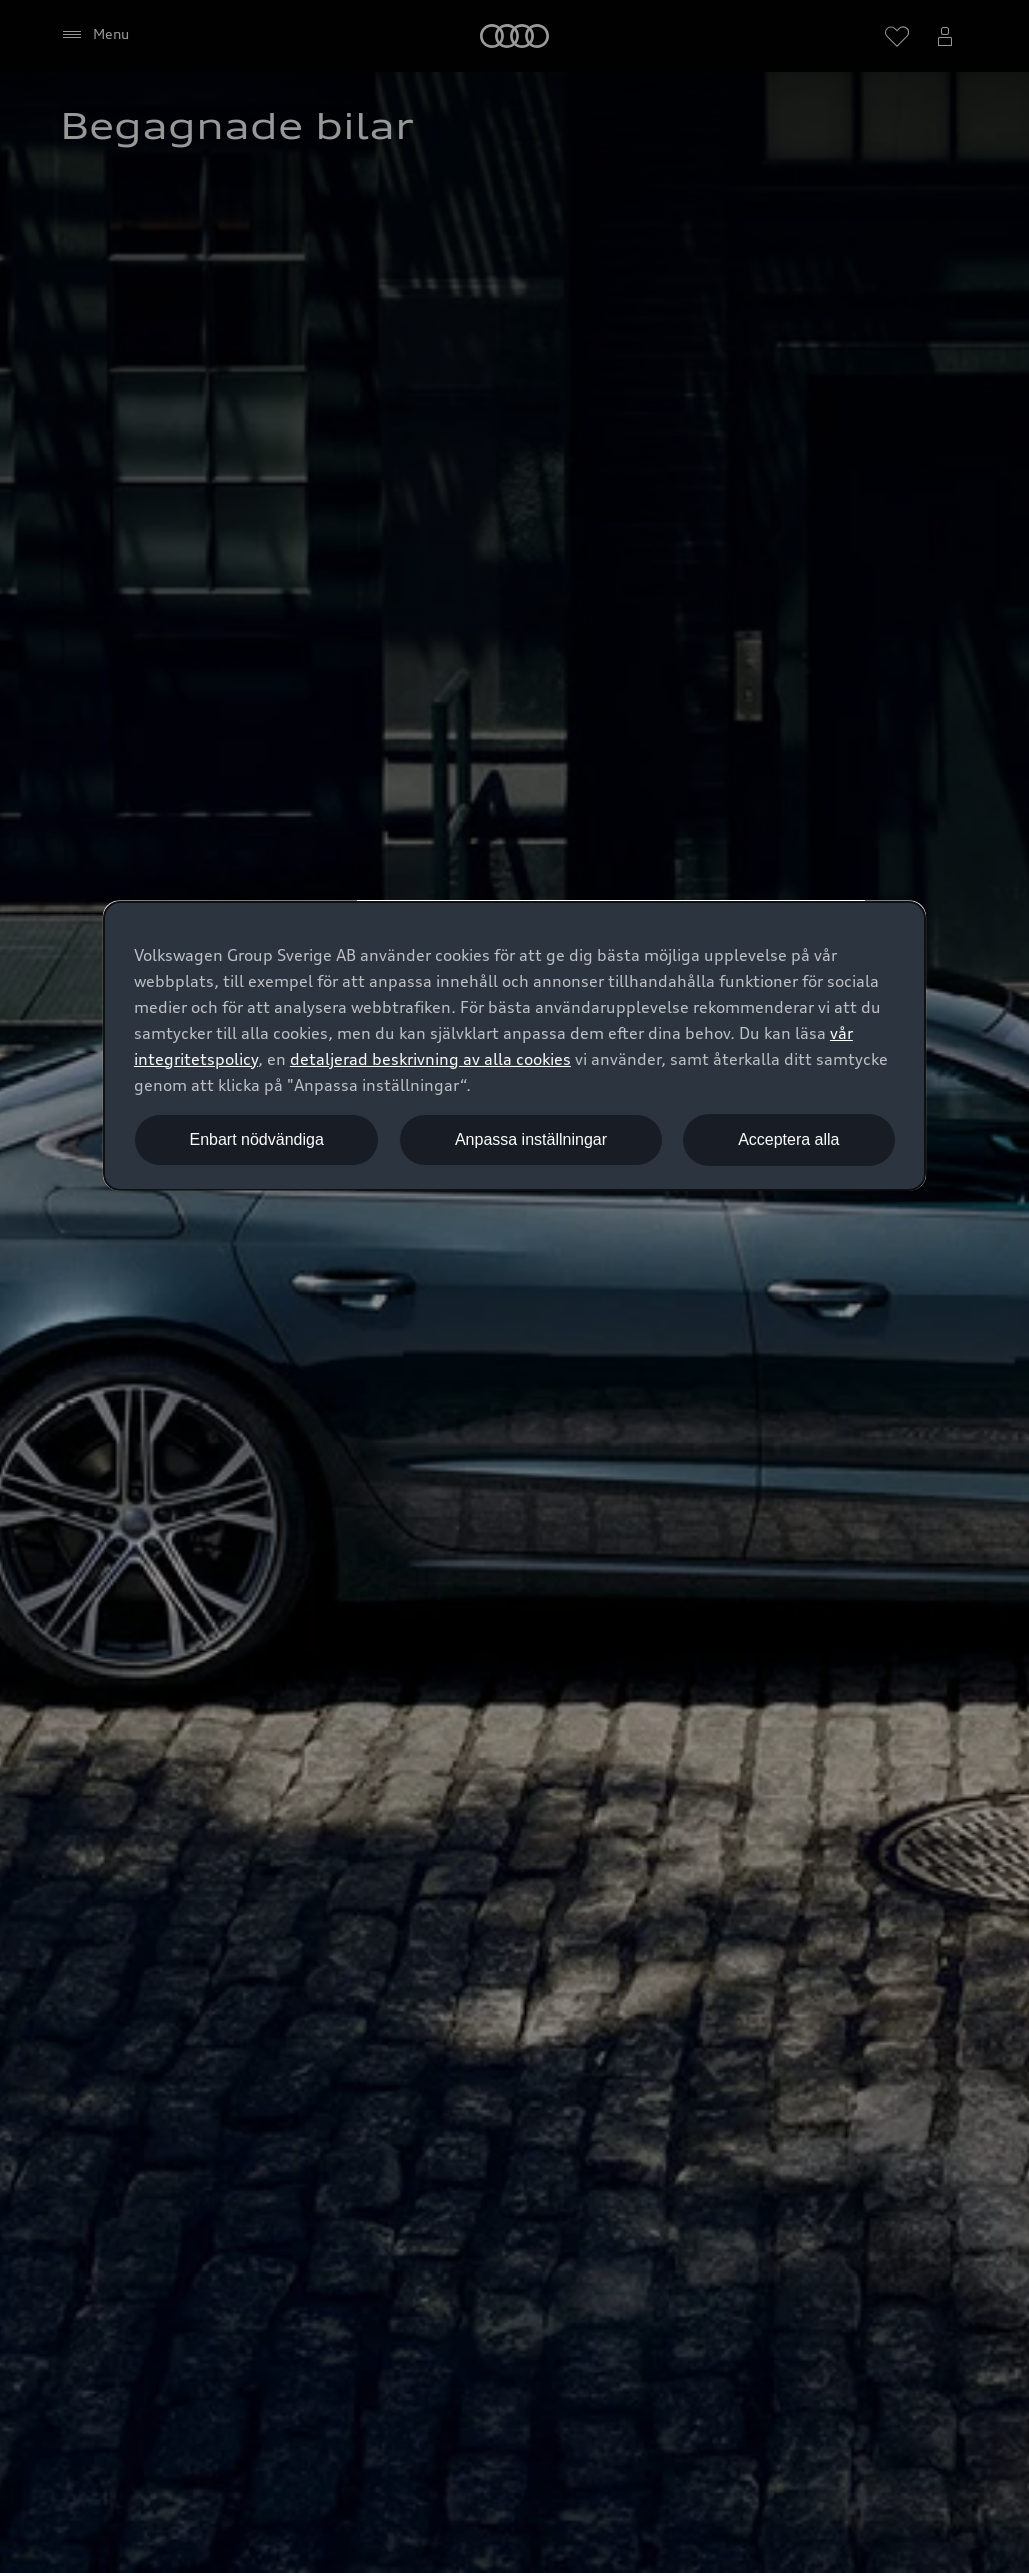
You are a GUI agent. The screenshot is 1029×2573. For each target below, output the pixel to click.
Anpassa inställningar (531, 1139)
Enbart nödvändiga (256, 1139)
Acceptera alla (788, 1139)
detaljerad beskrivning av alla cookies (430, 1059)
